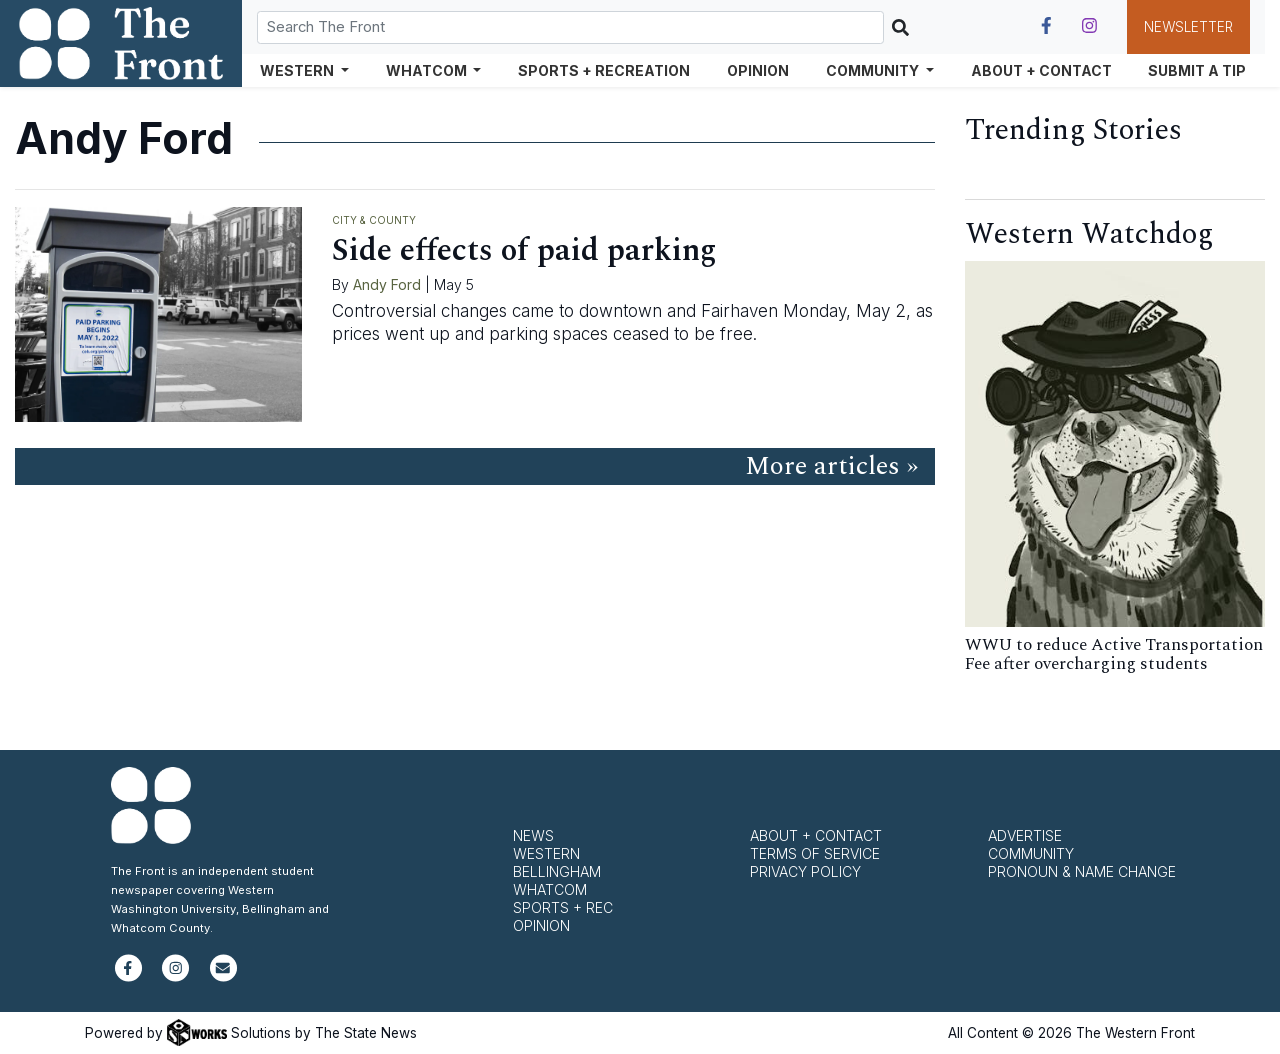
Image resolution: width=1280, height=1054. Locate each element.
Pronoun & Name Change (1082, 871)
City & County (374, 220)
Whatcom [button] (428, 70)
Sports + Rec (563, 907)
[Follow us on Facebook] (1046, 26)
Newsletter (1188, 27)
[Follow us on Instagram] (1089, 26)
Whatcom (550, 889)
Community (1031, 853)
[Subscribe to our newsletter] (223, 976)
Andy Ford (387, 284)
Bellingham (557, 871)
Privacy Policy (805, 871)
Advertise (1025, 835)
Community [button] (874, 70)
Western (546, 853)
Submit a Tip (1197, 70)
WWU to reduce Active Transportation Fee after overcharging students (1114, 654)
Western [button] (298, 70)
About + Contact (1041, 70)
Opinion (758, 70)
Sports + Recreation (604, 70)
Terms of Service (815, 853)
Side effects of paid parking (524, 250)
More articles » (831, 466)
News (533, 835)
